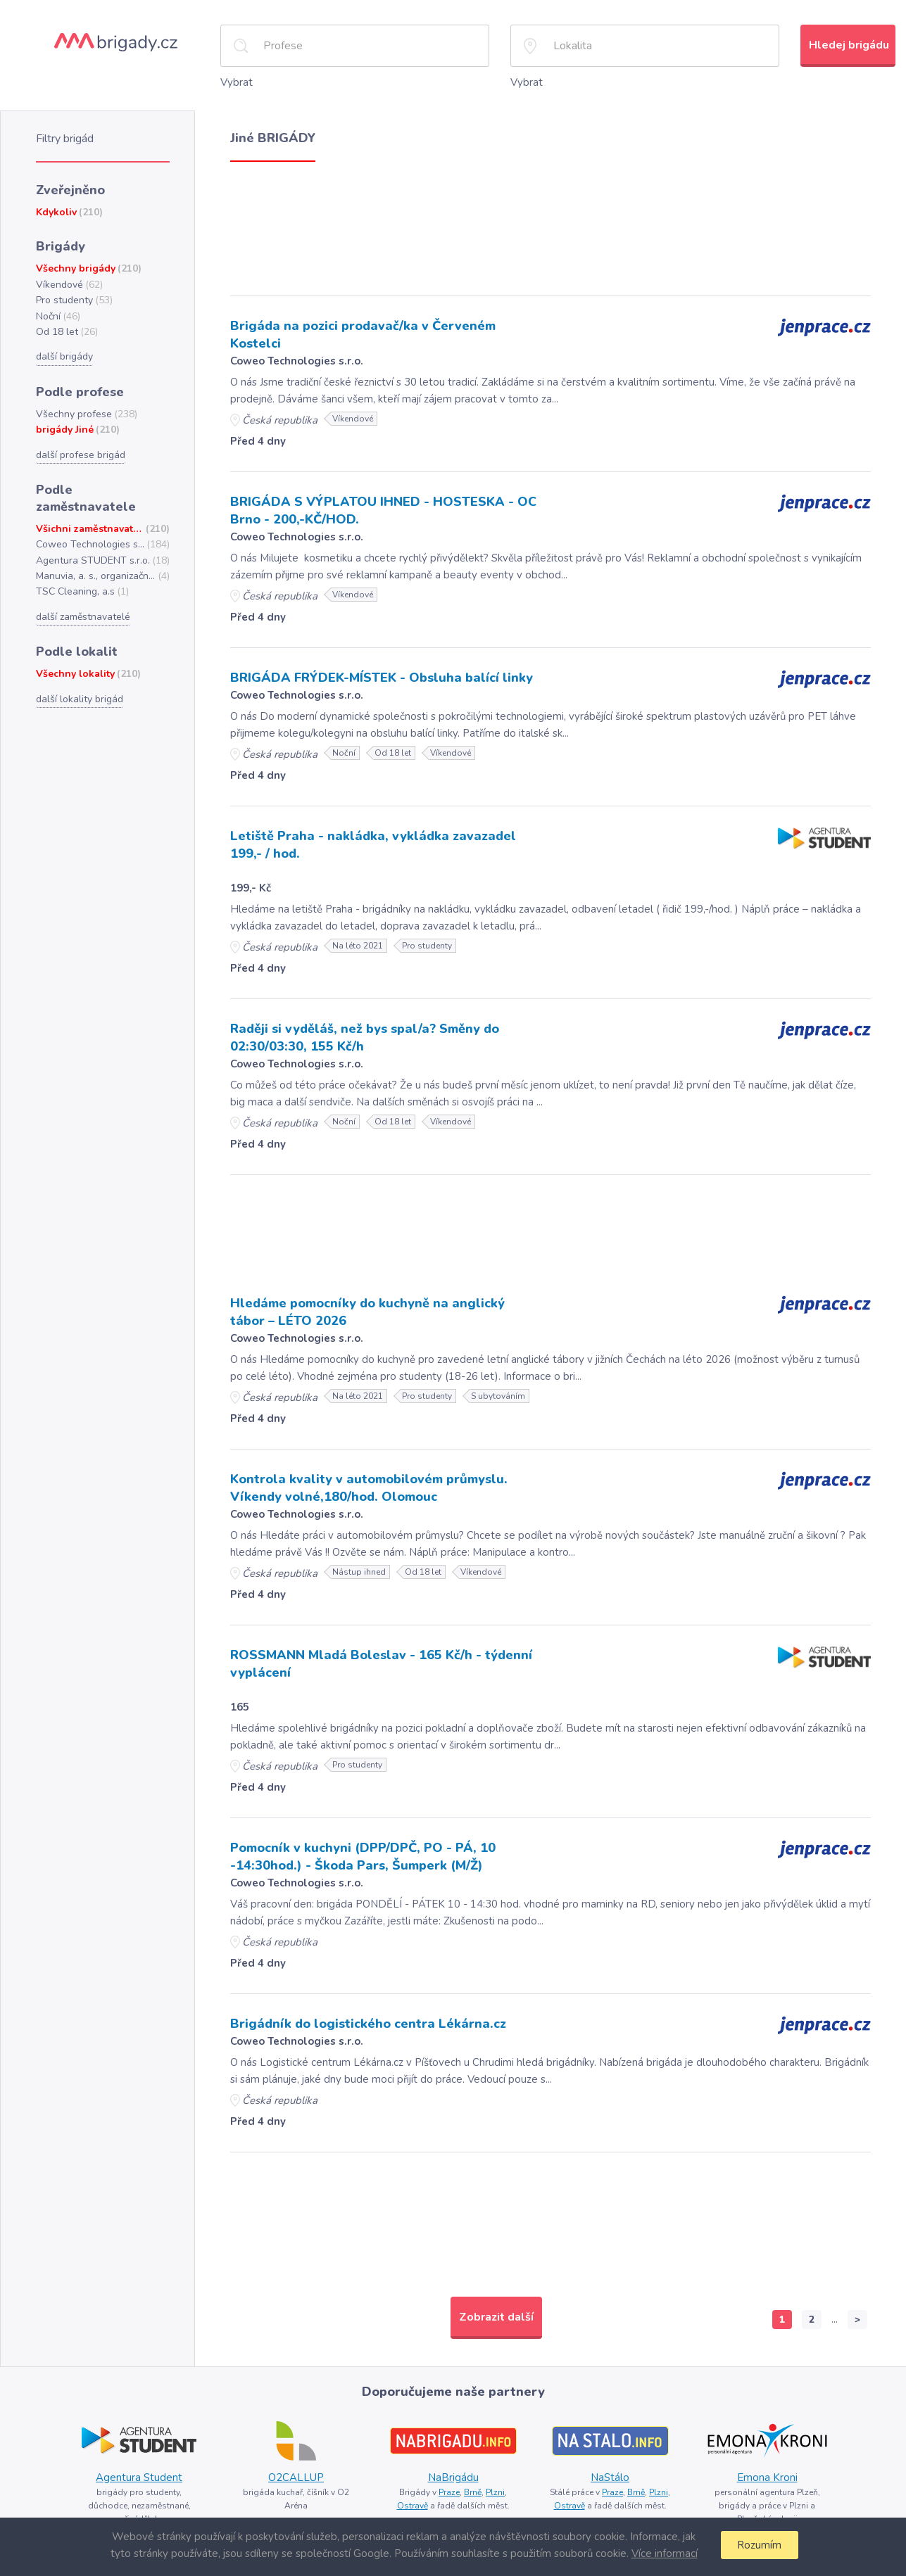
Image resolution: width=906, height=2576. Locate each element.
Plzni (495, 2492)
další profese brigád (80, 455)
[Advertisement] (550, 225)
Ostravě (412, 2505)
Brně (473, 2492)
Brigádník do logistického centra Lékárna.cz (368, 2023)
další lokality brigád (79, 699)
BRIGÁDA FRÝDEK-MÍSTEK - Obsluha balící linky (381, 677)
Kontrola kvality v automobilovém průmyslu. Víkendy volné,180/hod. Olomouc (369, 1488)
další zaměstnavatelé (83, 616)
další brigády (64, 356)
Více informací (664, 2553)
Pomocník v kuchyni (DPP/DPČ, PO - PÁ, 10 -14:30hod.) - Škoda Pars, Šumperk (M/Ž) (363, 1856)
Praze (449, 2492)
